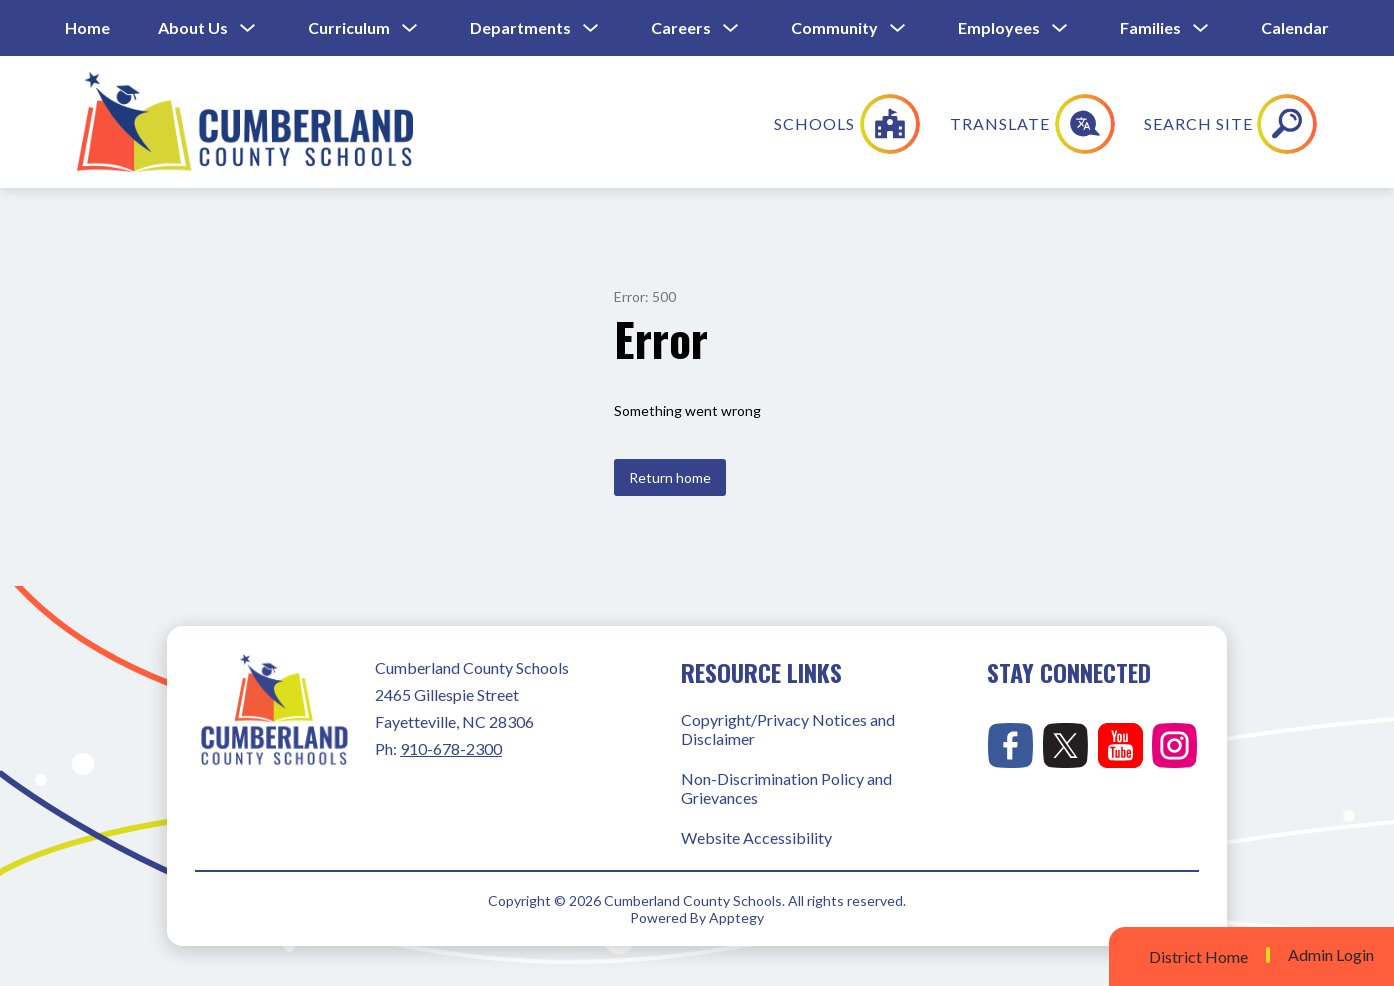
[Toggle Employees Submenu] (1060, 28)
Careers (681, 27)
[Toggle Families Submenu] (1201, 28)
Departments (520, 27)
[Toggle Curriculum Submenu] (410, 28)
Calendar (1295, 27)
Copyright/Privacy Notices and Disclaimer (788, 729)
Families (1150, 27)
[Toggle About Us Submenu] (248, 28)
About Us (193, 27)
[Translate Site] (1165, 124)
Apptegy (736, 917)
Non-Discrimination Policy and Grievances (786, 788)
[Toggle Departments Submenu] (591, 28)
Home (87, 27)
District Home (1198, 956)
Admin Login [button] (1331, 955)
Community (834, 27)
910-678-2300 (451, 748)
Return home (670, 477)
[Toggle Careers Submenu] (731, 28)
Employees (999, 27)
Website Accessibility (756, 837)
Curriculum (349, 27)
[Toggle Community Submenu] (898, 28)
